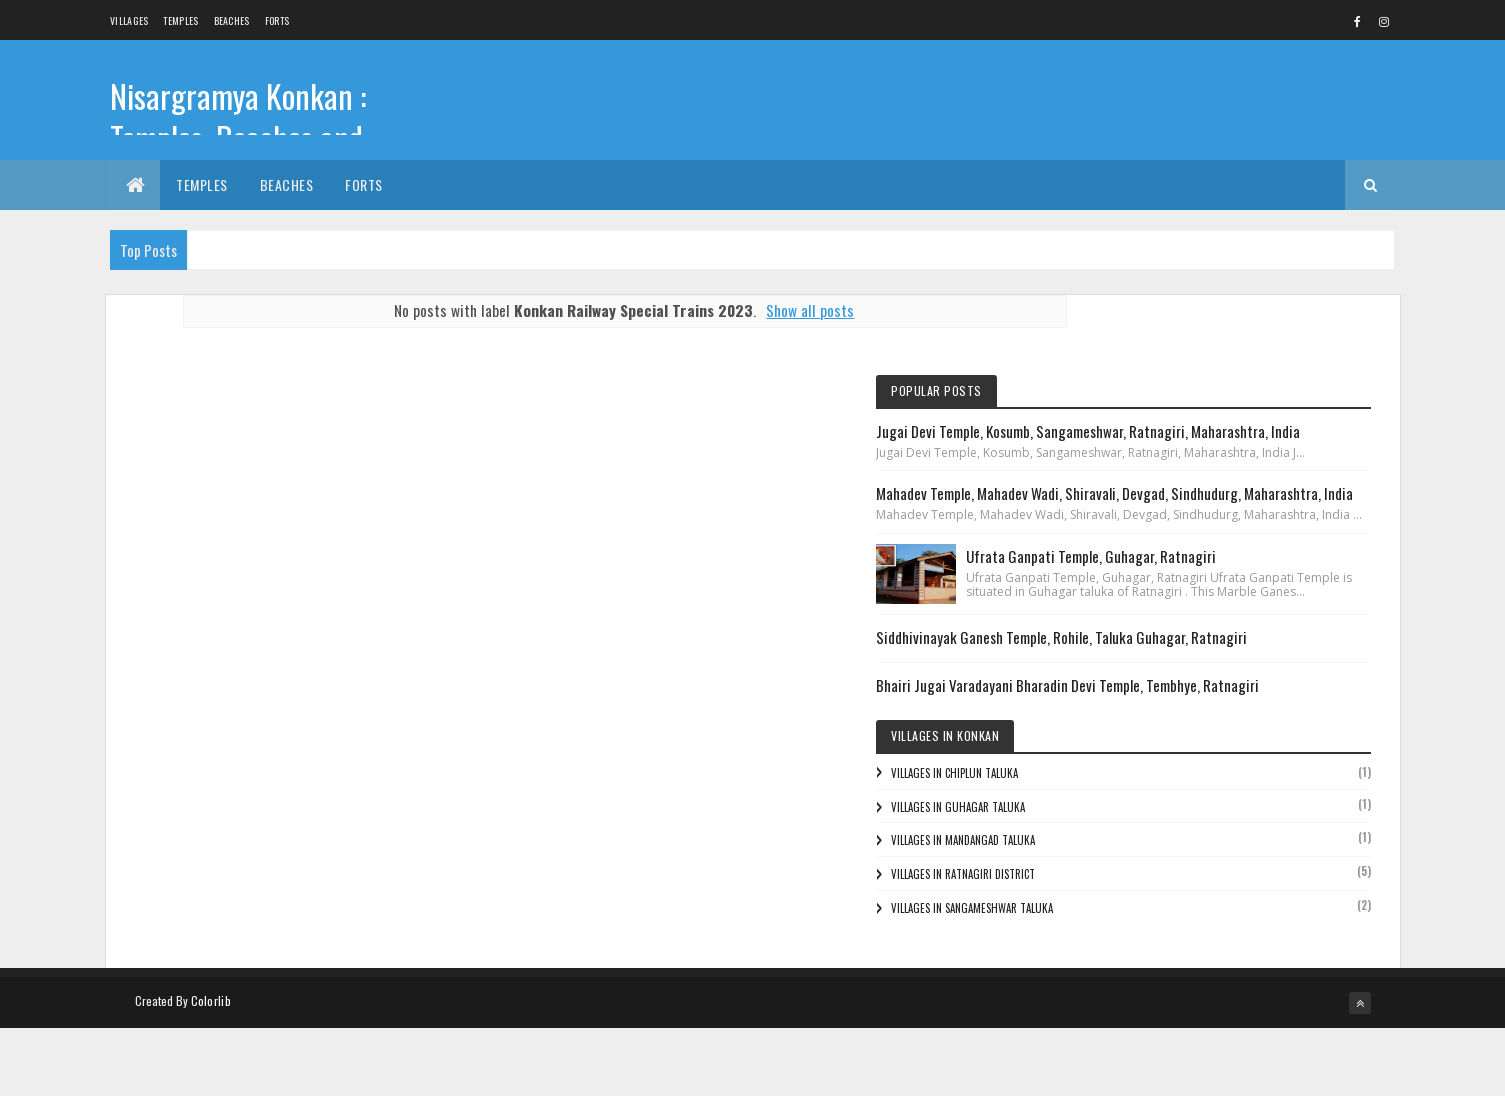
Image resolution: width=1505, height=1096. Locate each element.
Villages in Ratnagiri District (1173, 953)
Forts (277, 20)
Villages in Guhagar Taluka (1168, 886)
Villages (129, 20)
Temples (180, 20)
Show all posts (775, 310)
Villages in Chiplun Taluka (1164, 852)
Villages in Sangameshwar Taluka (1182, 987)
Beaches (232, 20)
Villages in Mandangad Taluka (1173, 919)
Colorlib (211, 1068)
